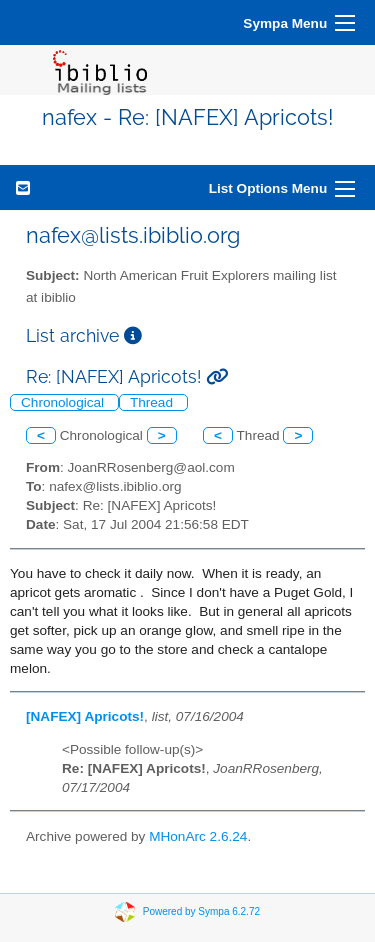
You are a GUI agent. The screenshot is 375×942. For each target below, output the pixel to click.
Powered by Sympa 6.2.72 (201, 911)
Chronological (64, 402)
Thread (153, 402)
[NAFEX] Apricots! (85, 716)
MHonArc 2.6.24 (198, 836)
